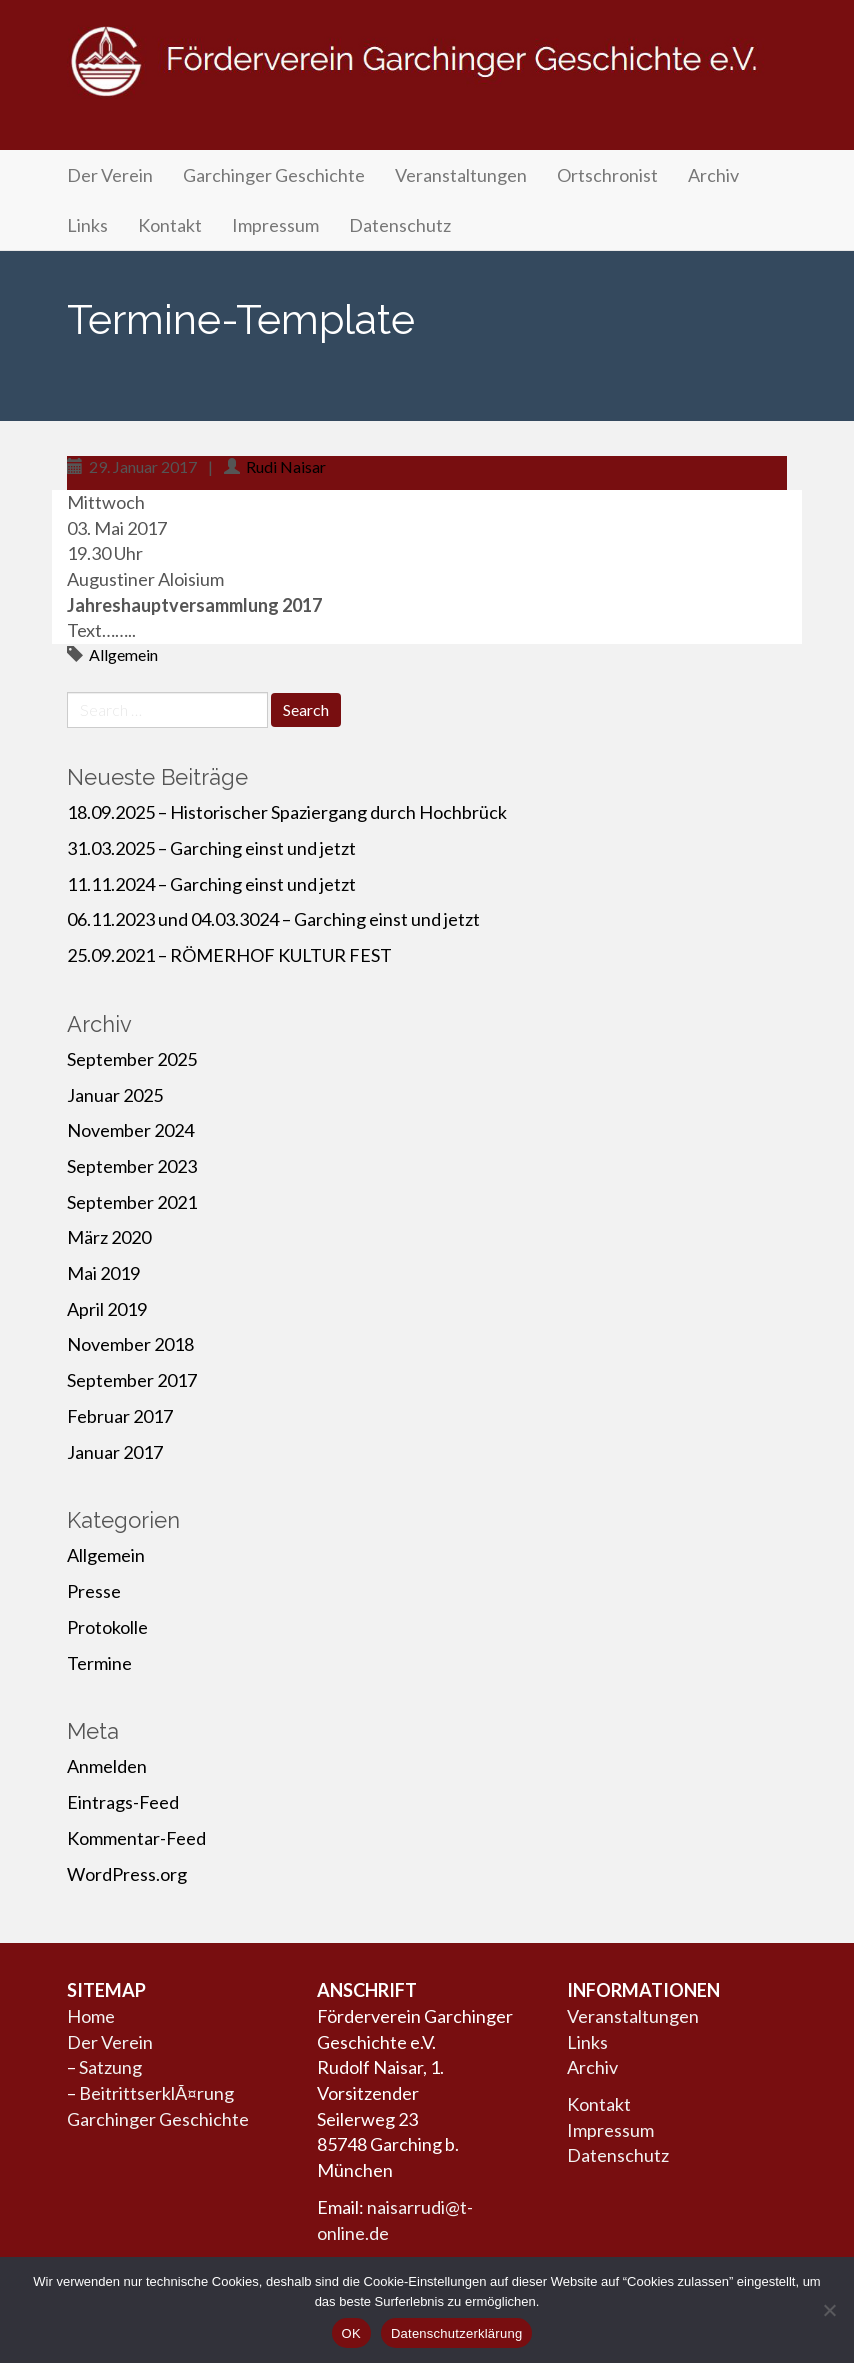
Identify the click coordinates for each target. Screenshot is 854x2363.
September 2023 (132, 1166)
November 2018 (130, 1344)
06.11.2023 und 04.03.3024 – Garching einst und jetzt (273, 919)
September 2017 (132, 1380)
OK (351, 2333)
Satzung (110, 2067)
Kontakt (170, 225)
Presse (94, 1591)
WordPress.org (127, 1874)
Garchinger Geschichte (274, 175)
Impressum (275, 225)
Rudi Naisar (286, 466)
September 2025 (132, 1059)
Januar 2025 (115, 1095)
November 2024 (130, 1130)
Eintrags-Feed (123, 1802)
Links (87, 225)
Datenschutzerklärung (456, 2333)
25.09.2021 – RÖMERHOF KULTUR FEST (229, 955)
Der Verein (110, 175)
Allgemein (123, 654)
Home (91, 2016)
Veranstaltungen (461, 175)
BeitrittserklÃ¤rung (156, 2093)
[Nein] (829, 2310)
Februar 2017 (120, 1416)
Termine (99, 1663)
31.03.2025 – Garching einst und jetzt (211, 848)
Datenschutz (400, 225)
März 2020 (109, 1237)
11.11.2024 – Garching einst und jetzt (211, 884)
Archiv (713, 175)
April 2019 (107, 1309)
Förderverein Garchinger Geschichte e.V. (427, 82)
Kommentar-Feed (136, 1838)
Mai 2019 (103, 1273)
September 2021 (132, 1202)
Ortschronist (607, 175)
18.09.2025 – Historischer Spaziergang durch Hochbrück (287, 812)
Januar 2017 (115, 1452)
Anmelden (107, 1766)
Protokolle (107, 1627)
